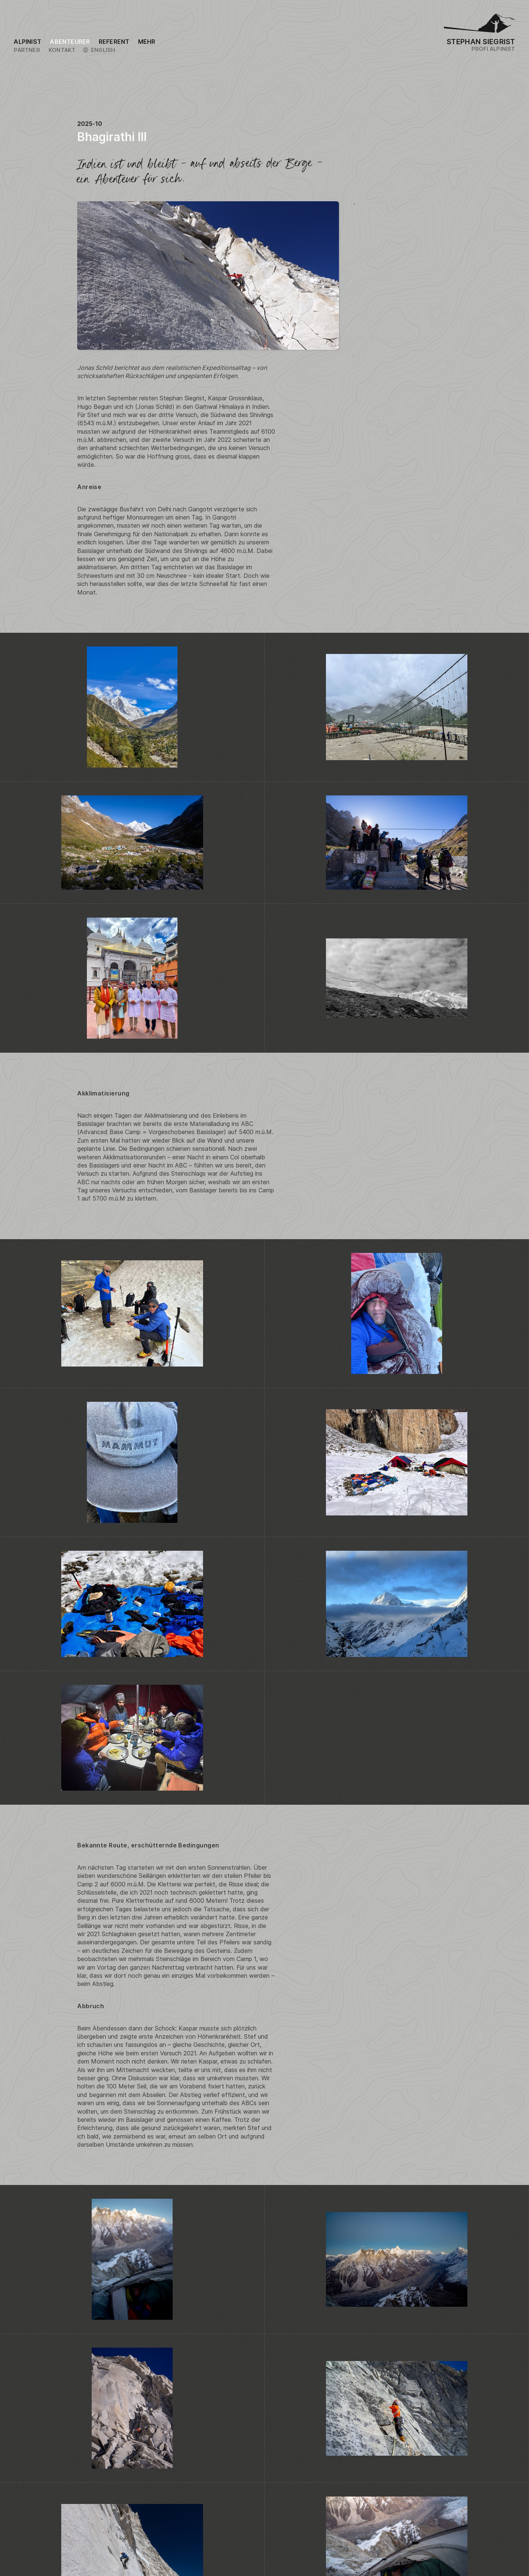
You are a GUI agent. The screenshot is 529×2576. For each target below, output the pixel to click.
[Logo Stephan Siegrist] (479, 26)
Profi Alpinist (493, 49)
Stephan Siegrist (481, 41)
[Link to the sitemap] (147, 41)
